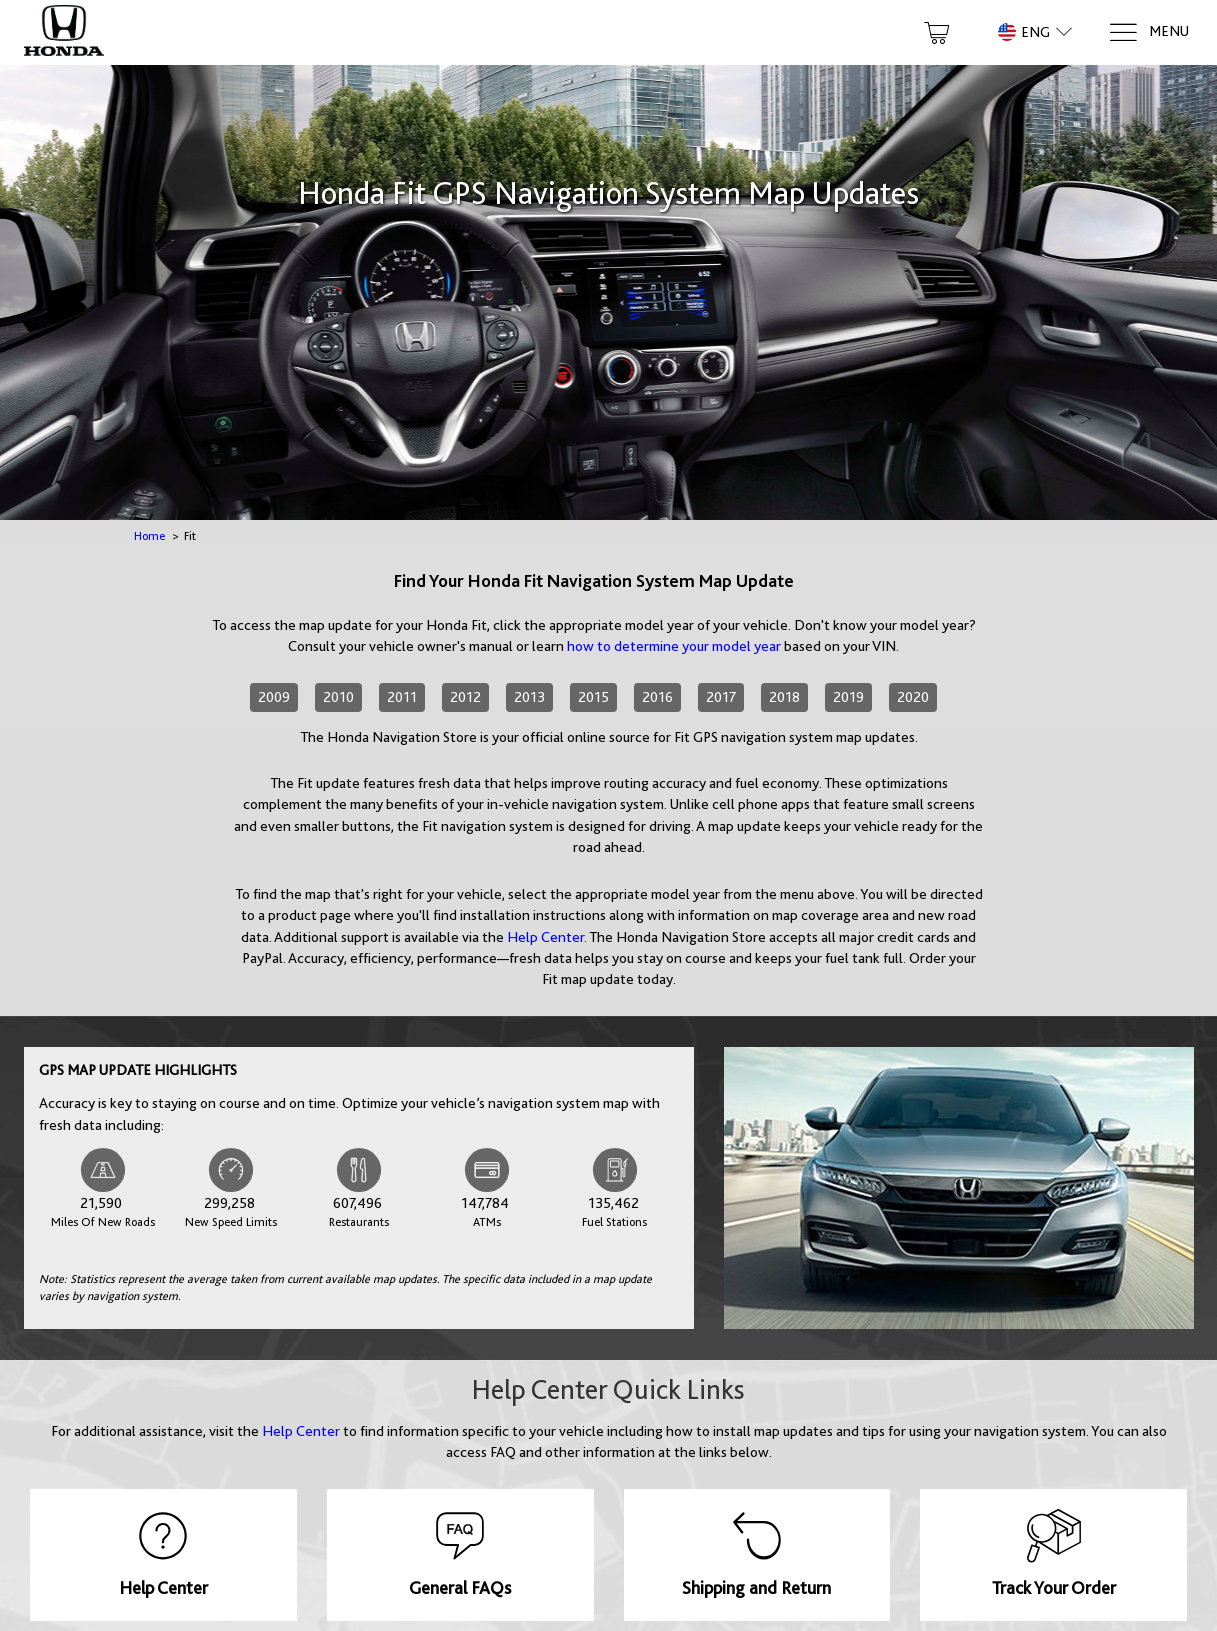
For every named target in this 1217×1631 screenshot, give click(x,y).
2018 (784, 697)
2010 (338, 697)
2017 (721, 697)
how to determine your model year (674, 646)
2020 (913, 697)
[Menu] (1148, 32)
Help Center (545, 937)
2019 (848, 697)
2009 (274, 697)
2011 (402, 697)
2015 (593, 697)
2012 (465, 697)
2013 (529, 697)
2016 (657, 697)
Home (149, 536)
